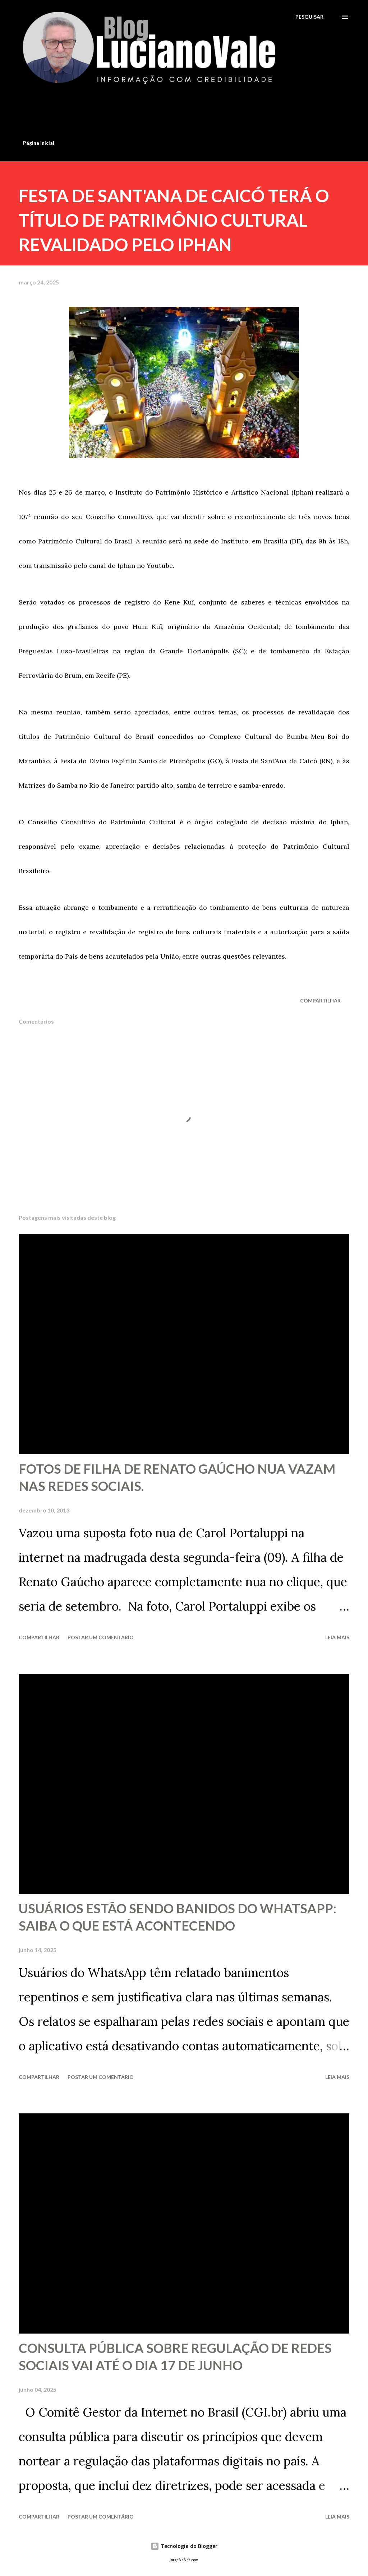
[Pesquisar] (309, 17)
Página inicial (38, 143)
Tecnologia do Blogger (184, 2546)
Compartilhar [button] (320, 1000)
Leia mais (337, 1637)
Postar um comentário (101, 1637)
